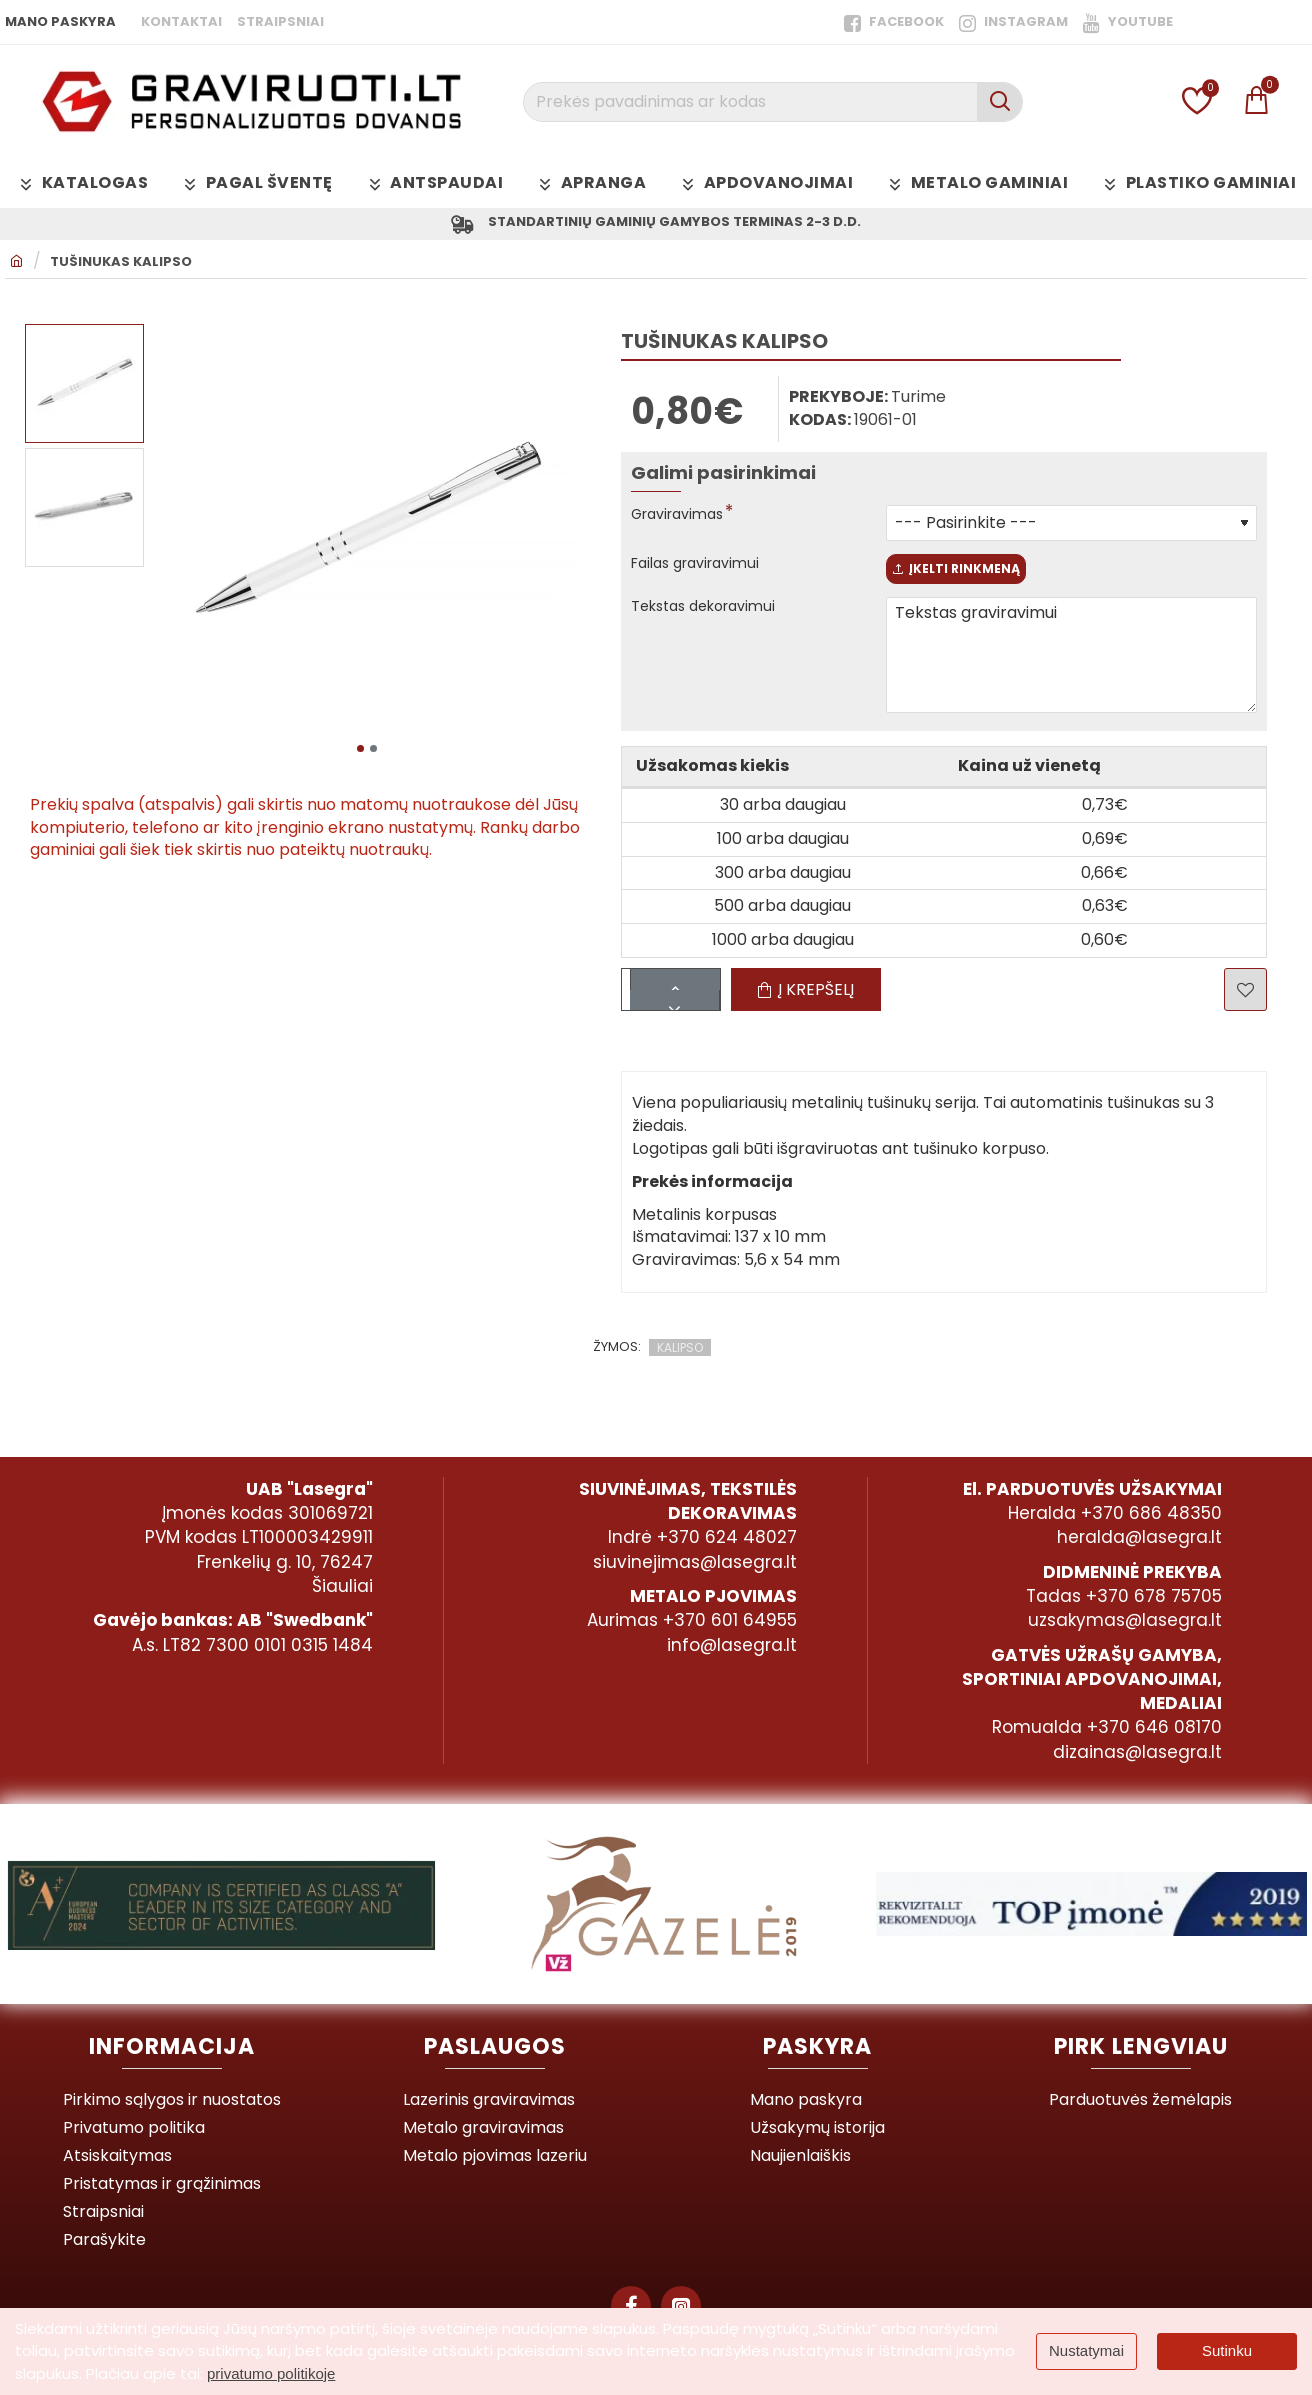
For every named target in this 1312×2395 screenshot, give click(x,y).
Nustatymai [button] (1086, 2350)
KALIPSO (680, 1360)
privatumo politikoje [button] (271, 2373)
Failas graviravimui (703, 568)
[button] (360, 747)
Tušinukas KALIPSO (121, 266)
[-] (700, 1013)
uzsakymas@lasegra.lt (1125, 1620)
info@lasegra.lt (732, 1645)
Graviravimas (683, 519)
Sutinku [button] (1227, 2350)
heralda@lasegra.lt (1139, 1537)
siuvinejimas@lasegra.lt (695, 1562)
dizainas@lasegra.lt (1137, 1752)
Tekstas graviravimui (1071, 669)
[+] (700, 993)
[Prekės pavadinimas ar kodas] (999, 102)
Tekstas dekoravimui (712, 621)
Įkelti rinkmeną (981, 577)
